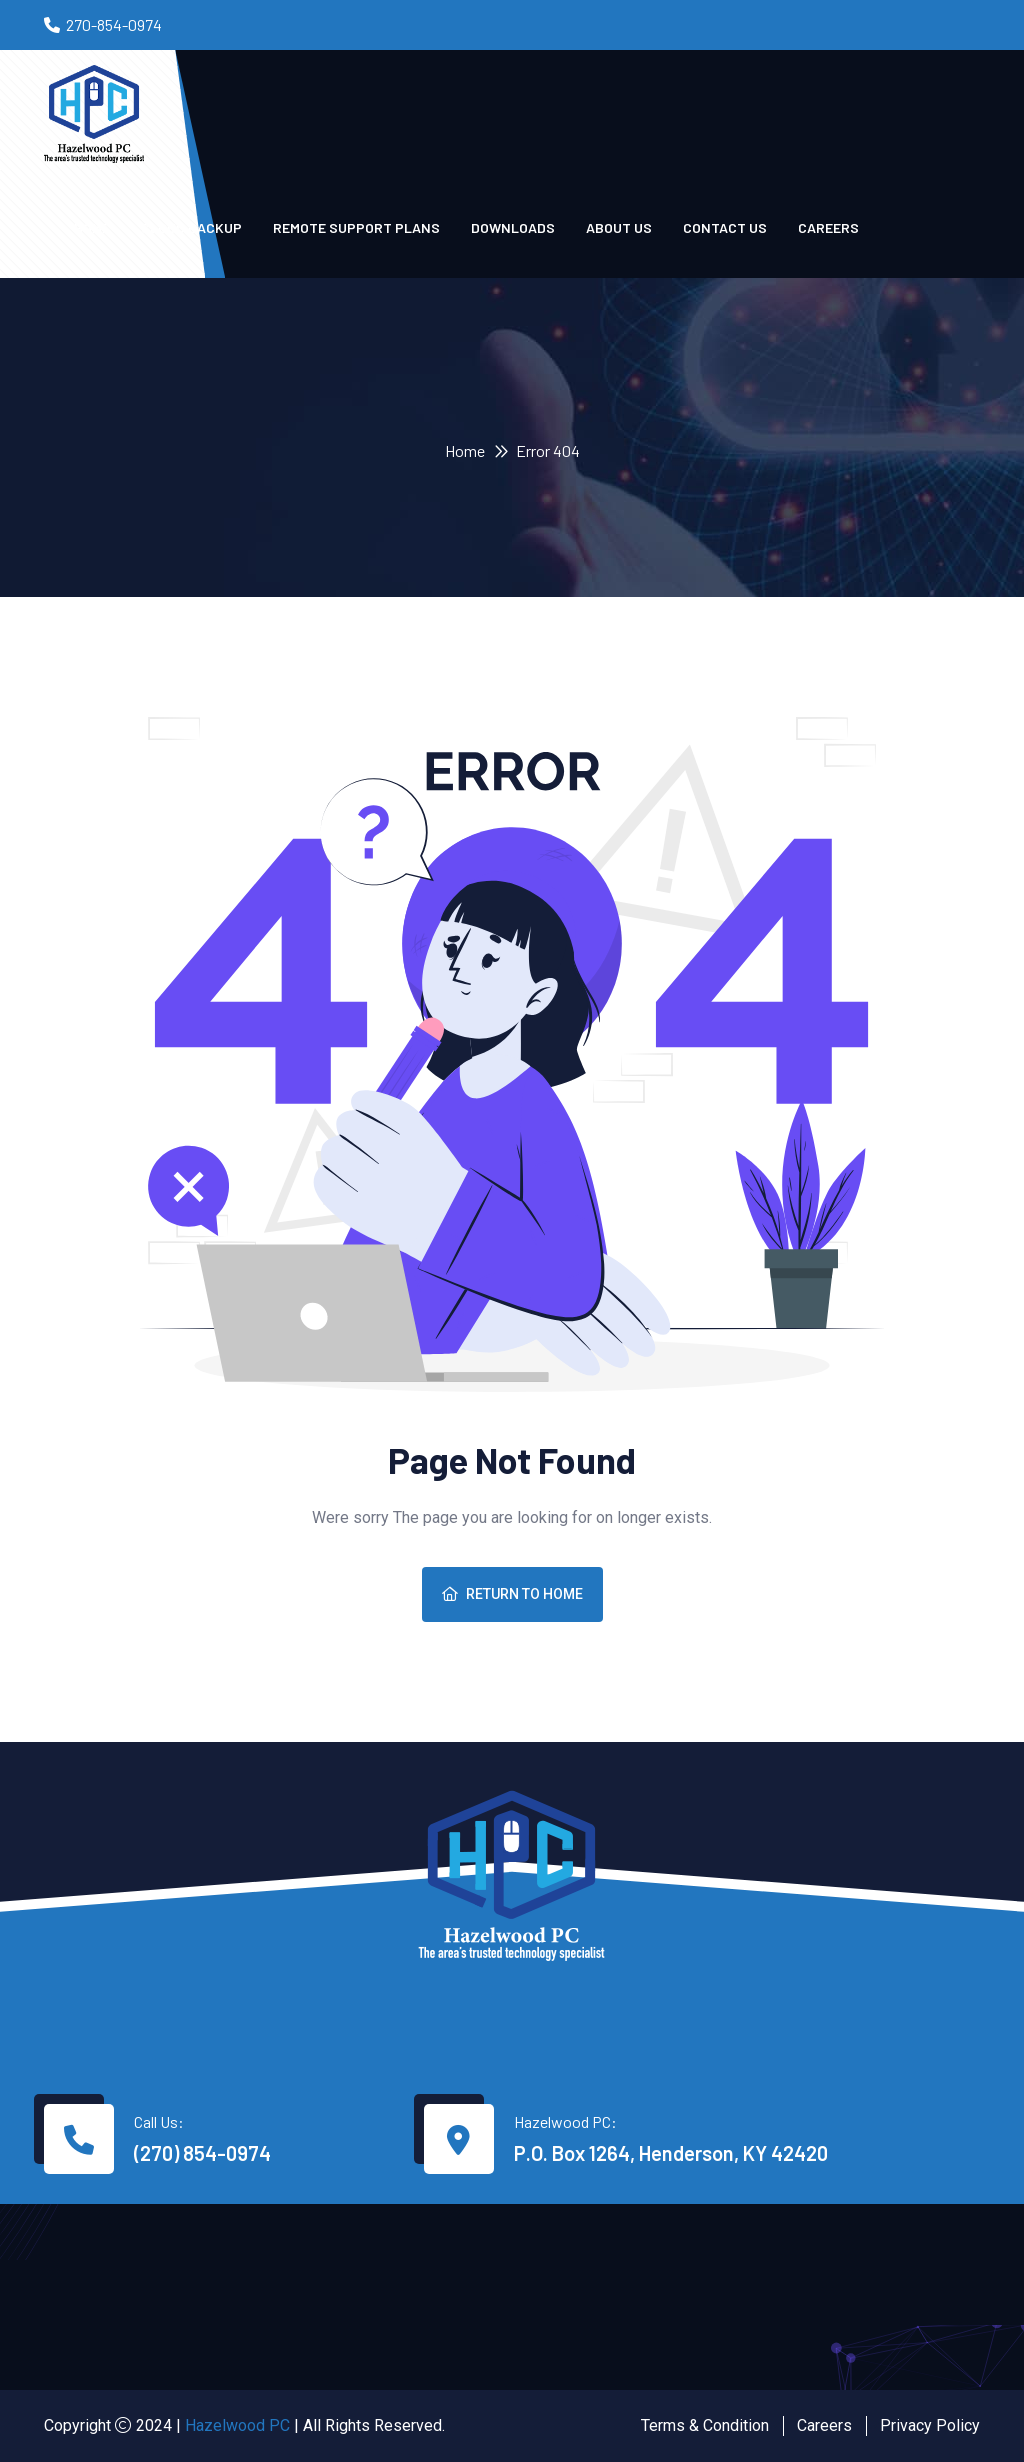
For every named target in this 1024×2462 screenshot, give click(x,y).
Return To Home (512, 1594)
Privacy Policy (930, 2425)
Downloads (513, 227)
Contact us (725, 227)
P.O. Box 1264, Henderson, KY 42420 (671, 2153)
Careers (828, 227)
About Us (619, 227)
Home (465, 450)
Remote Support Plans (356, 227)
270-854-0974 (114, 24)
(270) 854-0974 (202, 2153)
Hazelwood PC (237, 2425)
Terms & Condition (705, 2425)
